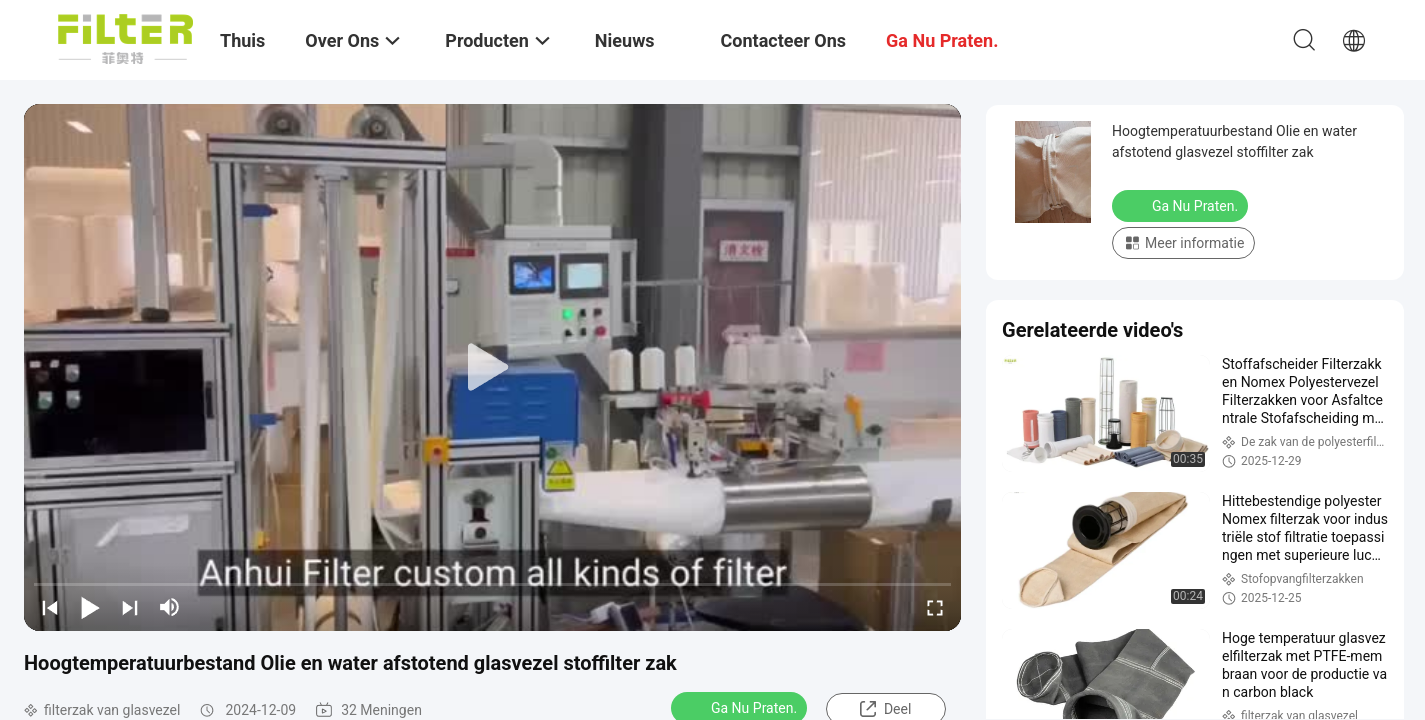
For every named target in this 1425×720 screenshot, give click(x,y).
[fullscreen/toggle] (935, 607)
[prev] (50, 607)
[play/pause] (90, 607)
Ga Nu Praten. (1182, 205)
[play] (493, 368)
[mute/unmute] (170, 607)
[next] (130, 607)
